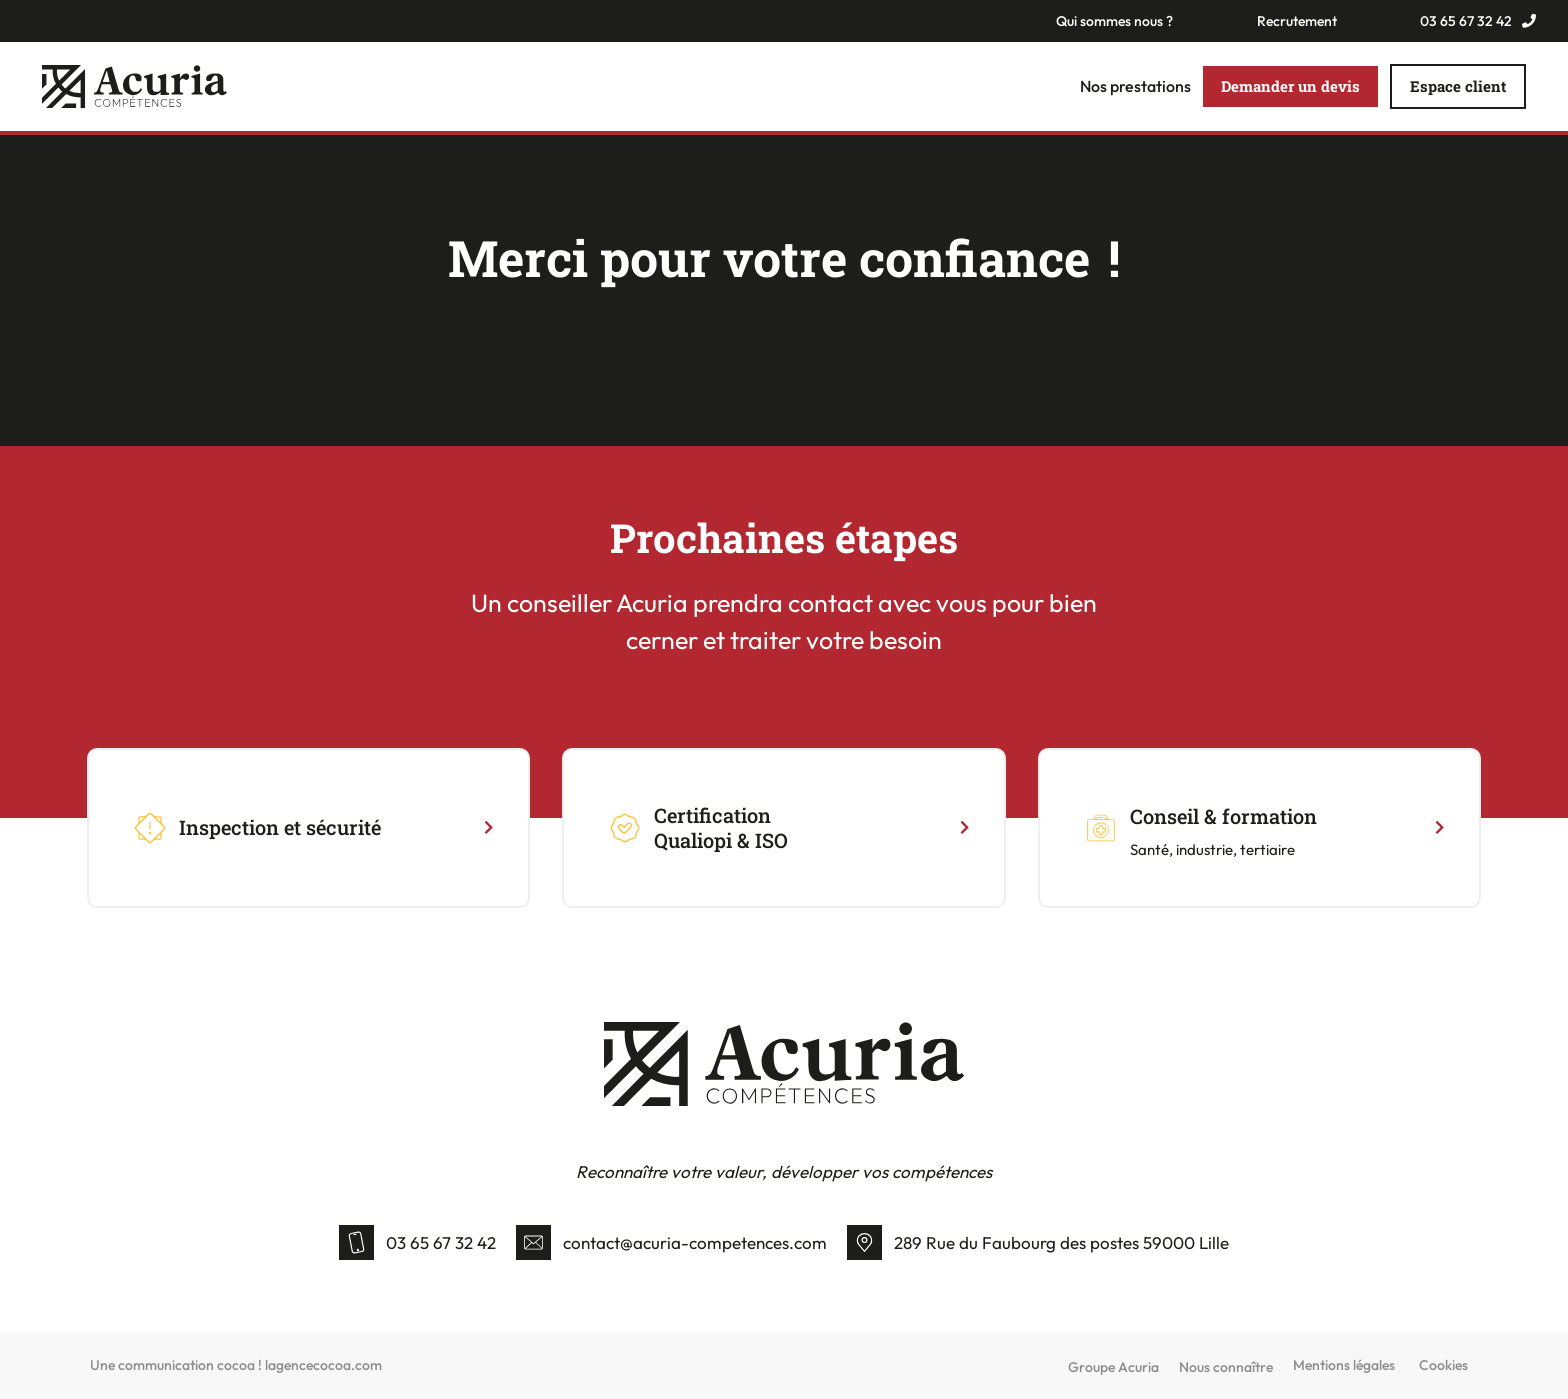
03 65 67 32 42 (441, 1242)
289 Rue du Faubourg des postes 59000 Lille (1061, 1242)
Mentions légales (1344, 1366)
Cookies (1443, 1366)
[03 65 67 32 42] (356, 1242)
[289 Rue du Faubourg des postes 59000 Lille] (864, 1242)
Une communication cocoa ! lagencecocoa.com (236, 1366)
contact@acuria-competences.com (695, 1242)
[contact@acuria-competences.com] (533, 1242)
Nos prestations (1135, 87)
